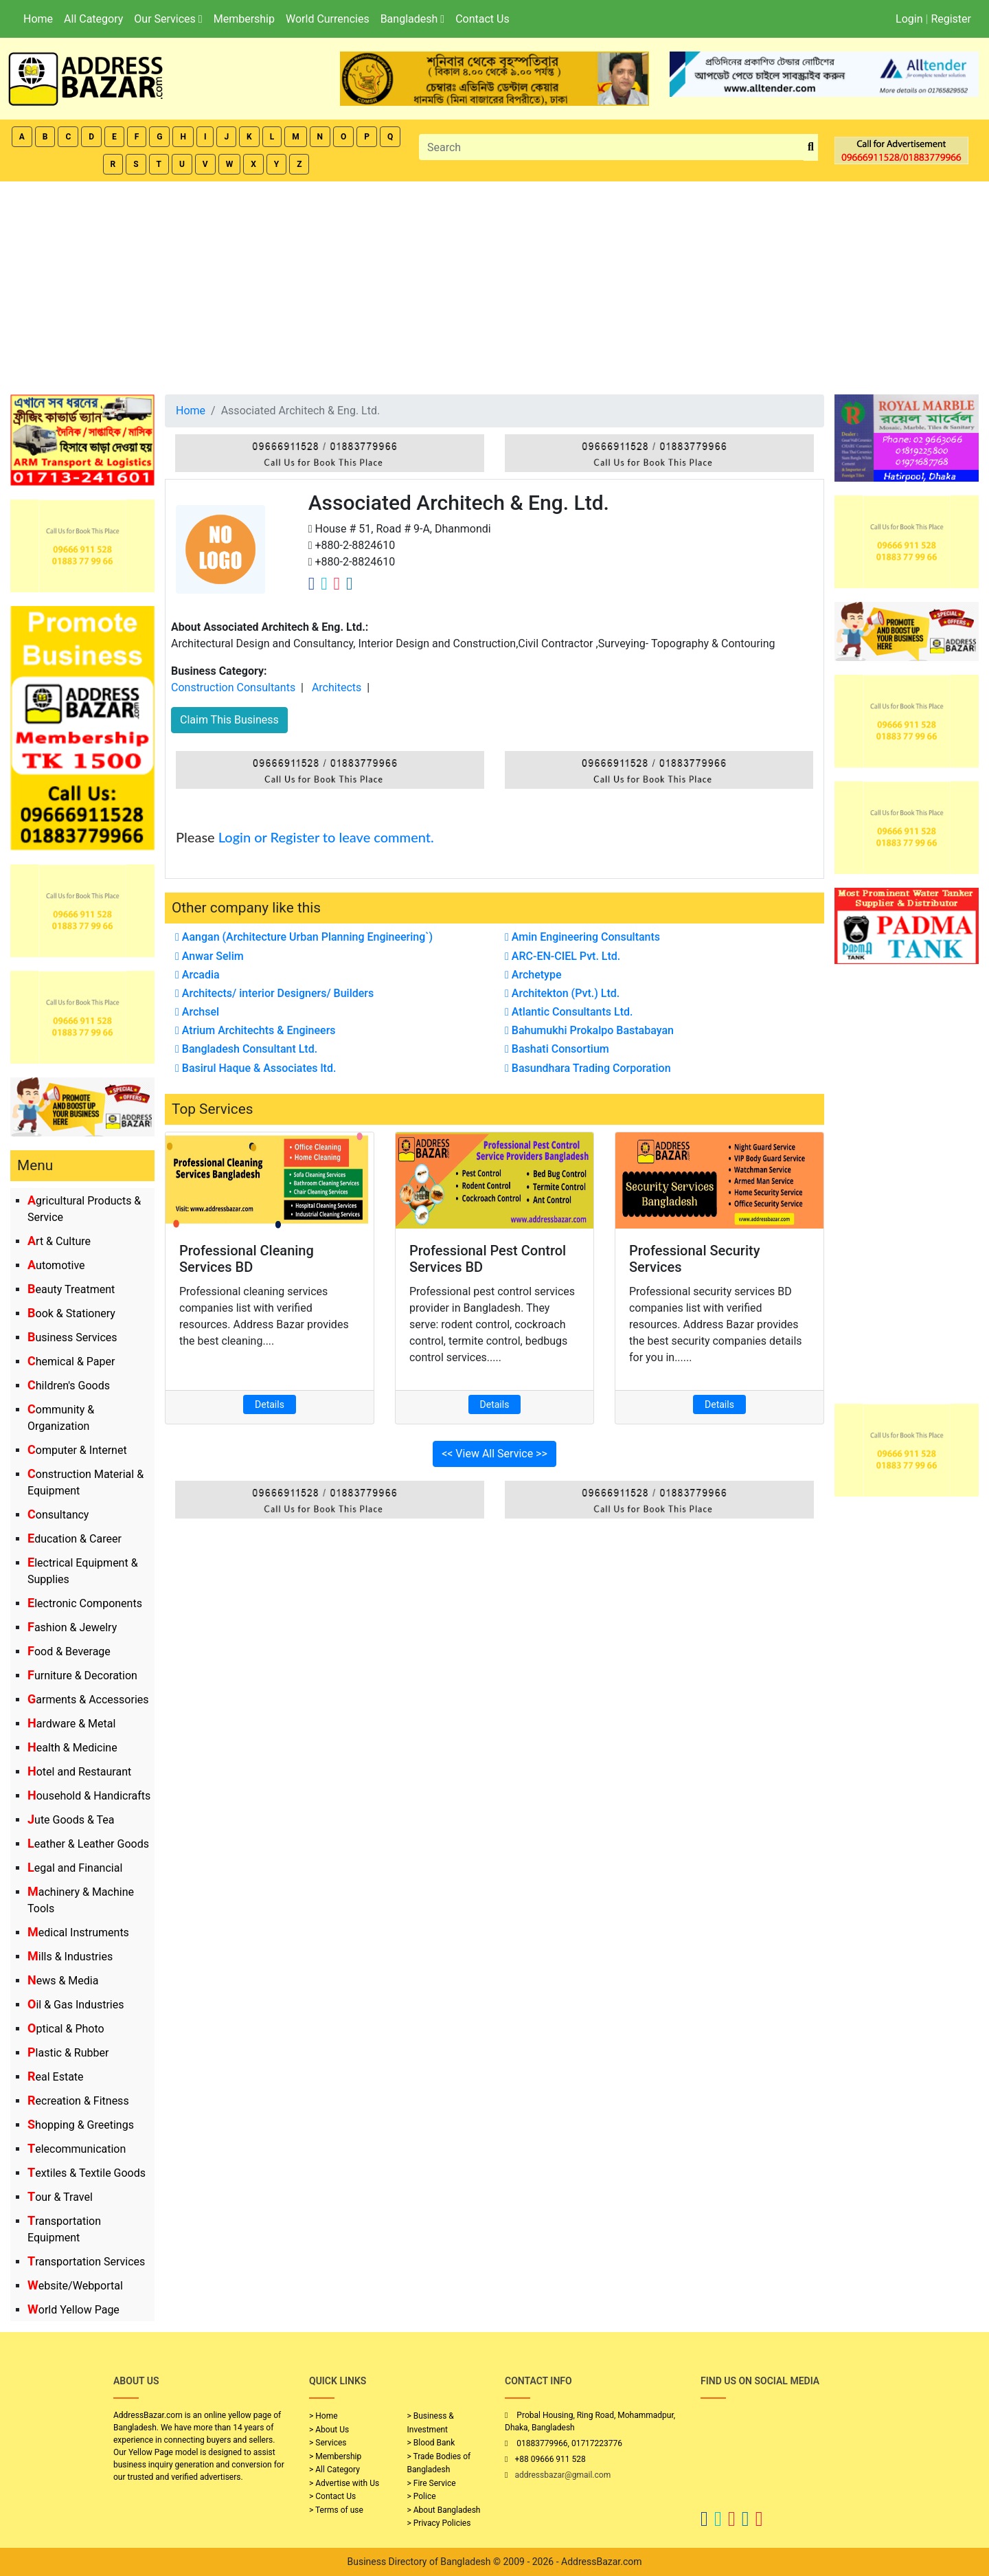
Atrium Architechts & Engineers (255, 1030)
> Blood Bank (431, 2443)
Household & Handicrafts (88, 1795)
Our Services (168, 18)
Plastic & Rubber (68, 2052)
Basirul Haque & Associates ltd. (255, 1068)
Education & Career (74, 1538)
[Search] (611, 147)
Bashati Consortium (557, 1048)
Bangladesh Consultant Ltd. (246, 1048)
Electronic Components (84, 1603)
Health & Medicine (72, 1747)
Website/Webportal (75, 2285)
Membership (244, 18)
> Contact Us (332, 2496)
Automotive (56, 1265)
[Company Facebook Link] (311, 583)
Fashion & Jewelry (72, 1627)
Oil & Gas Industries (75, 2004)
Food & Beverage (69, 1651)
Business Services (72, 1337)
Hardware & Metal (71, 1723)
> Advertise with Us (344, 2483)
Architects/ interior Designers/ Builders (274, 993)
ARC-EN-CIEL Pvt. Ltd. (562, 956)
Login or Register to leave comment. (326, 837)
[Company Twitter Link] (324, 583)
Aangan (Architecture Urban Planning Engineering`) (304, 936)
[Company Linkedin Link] (349, 583)
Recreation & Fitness (78, 2100)
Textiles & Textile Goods (86, 2173)
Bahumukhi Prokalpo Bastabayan (589, 1030)
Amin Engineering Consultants (582, 936)
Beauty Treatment (71, 1289)
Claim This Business (229, 719)
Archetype (533, 974)
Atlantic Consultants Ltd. (569, 1011)
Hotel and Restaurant (79, 1771)
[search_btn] (811, 147)
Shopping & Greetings (80, 2124)
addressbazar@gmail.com (562, 2475)
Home (38, 18)
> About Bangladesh (444, 2510)
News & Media (62, 1980)
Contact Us (482, 18)
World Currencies (328, 18)
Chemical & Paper (71, 1361)
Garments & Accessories (88, 1699)
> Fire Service (431, 2483)
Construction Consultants (233, 687)
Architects (336, 687)
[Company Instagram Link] (337, 583)
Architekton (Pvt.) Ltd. (562, 993)
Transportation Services (86, 2261)
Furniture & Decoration (82, 1675)
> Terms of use (336, 2510)
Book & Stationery (71, 1313)
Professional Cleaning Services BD (246, 1258)
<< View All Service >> (494, 1453)
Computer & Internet (77, 1450)
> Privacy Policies (439, 2523)
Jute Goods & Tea (71, 1819)
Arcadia (197, 974)
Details (269, 1404)
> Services (327, 2443)
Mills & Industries (70, 1956)
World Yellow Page (73, 2309)
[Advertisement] (494, 284)
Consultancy (58, 1514)
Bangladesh (412, 18)
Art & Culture (59, 1241)
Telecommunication (76, 2148)
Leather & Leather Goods (88, 1843)
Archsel (197, 1011)
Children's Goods (68, 1385)
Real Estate (55, 2076)
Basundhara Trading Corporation (588, 1068)
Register (951, 18)
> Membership (335, 2456)
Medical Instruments (78, 1932)
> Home (323, 2416)
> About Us (329, 2429)
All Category (93, 18)
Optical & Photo (65, 2028)
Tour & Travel (60, 2197)
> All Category (334, 2469)
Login (909, 18)
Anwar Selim (209, 956)
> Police (421, 2496)
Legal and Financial (74, 1867)
